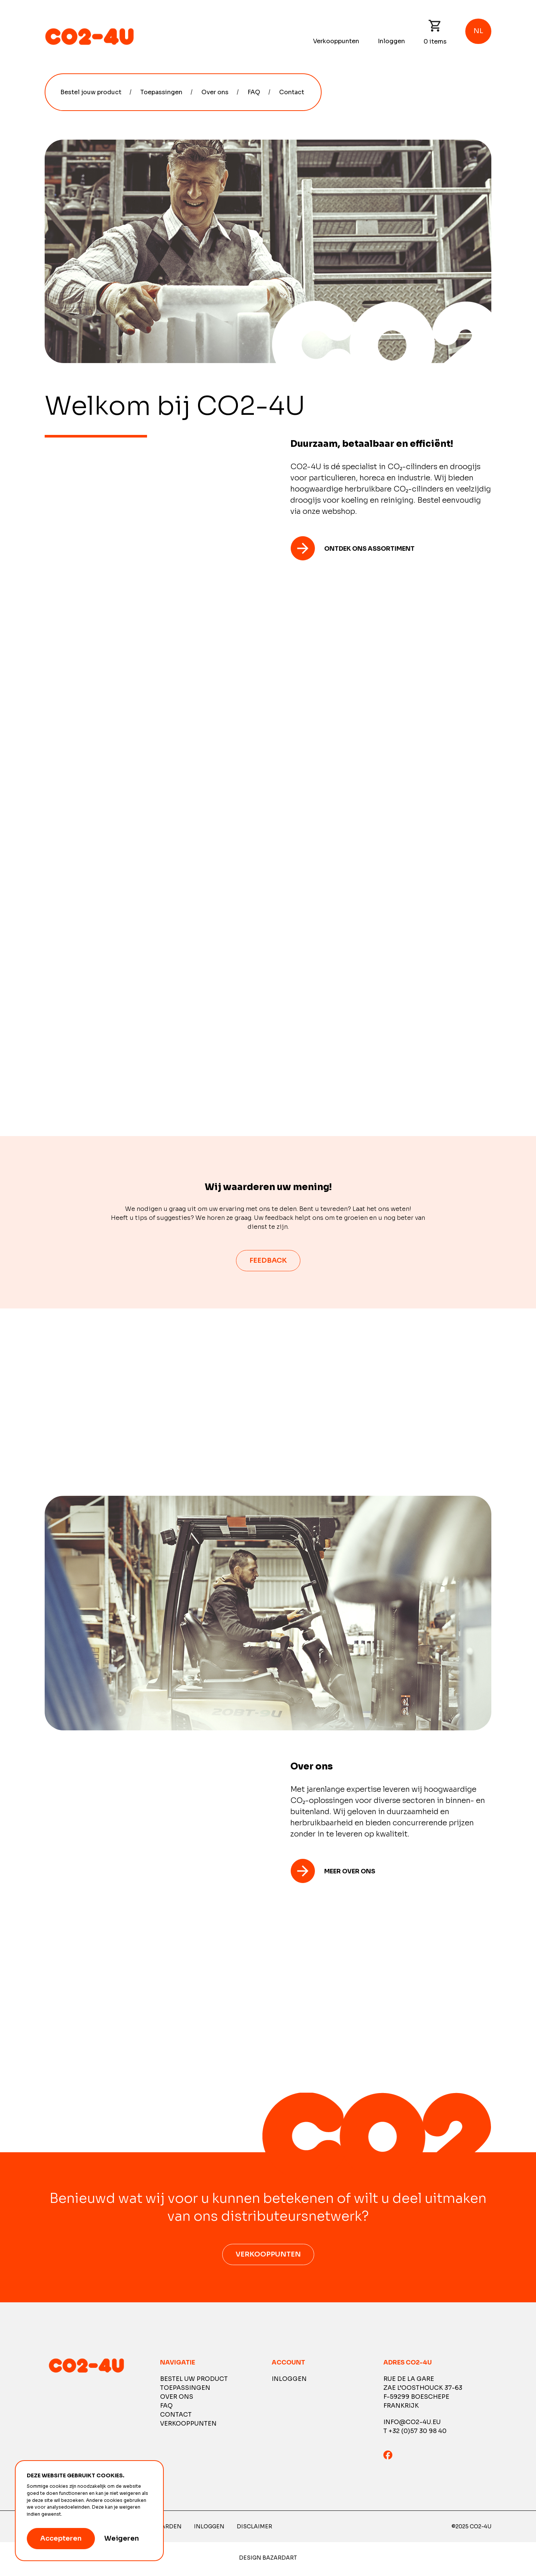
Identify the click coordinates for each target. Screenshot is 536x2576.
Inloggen (391, 41)
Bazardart (279, 2560)
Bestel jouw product (90, 92)
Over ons (215, 92)
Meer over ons (349, 1874)
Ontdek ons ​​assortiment (369, 549)
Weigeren (121, 2538)
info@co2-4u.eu (412, 2425)
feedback (268, 1260)
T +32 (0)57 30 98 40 (415, 2433)
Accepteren (61, 2538)
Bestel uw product (194, 2381)
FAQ (254, 92)
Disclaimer (254, 2529)
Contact (291, 92)
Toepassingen (161, 92)
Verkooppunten (336, 41)
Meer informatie (82, 2514)
